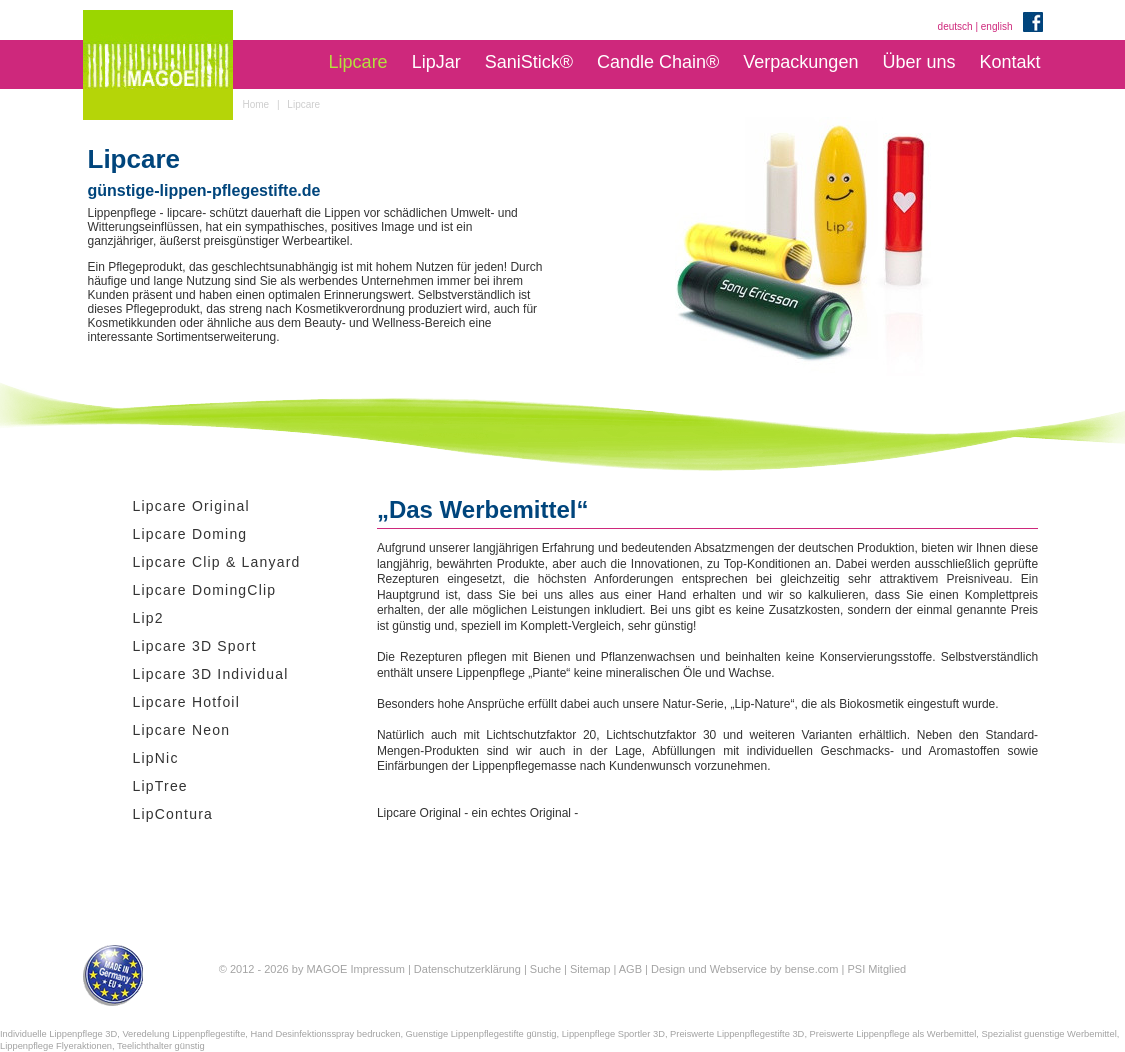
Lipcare (358, 62)
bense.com (812, 969)
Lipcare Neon (182, 730)
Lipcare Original (191, 506)
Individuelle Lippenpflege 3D (58, 1034)
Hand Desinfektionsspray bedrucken (326, 1034)
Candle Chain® (658, 62)
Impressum (377, 969)
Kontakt (1009, 62)
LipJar (436, 62)
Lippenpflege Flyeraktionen (56, 1046)
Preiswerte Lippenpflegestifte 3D (737, 1034)
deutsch (955, 26)
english (997, 26)
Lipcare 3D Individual (211, 674)
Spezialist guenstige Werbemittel (1049, 1034)
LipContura (173, 814)
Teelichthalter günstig (161, 1046)
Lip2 (148, 618)
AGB (630, 969)
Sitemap (590, 969)
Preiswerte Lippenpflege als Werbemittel (893, 1034)
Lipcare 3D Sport (195, 646)
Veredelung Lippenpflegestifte (183, 1034)
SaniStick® (529, 62)
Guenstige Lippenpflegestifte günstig (481, 1034)
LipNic (156, 758)
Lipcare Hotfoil (187, 702)
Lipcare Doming (190, 534)
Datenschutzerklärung (467, 969)
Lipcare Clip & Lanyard (217, 562)
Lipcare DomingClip (205, 590)
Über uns (918, 62)
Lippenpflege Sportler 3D (613, 1034)
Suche (545, 969)
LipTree (160, 786)
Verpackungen (800, 62)
